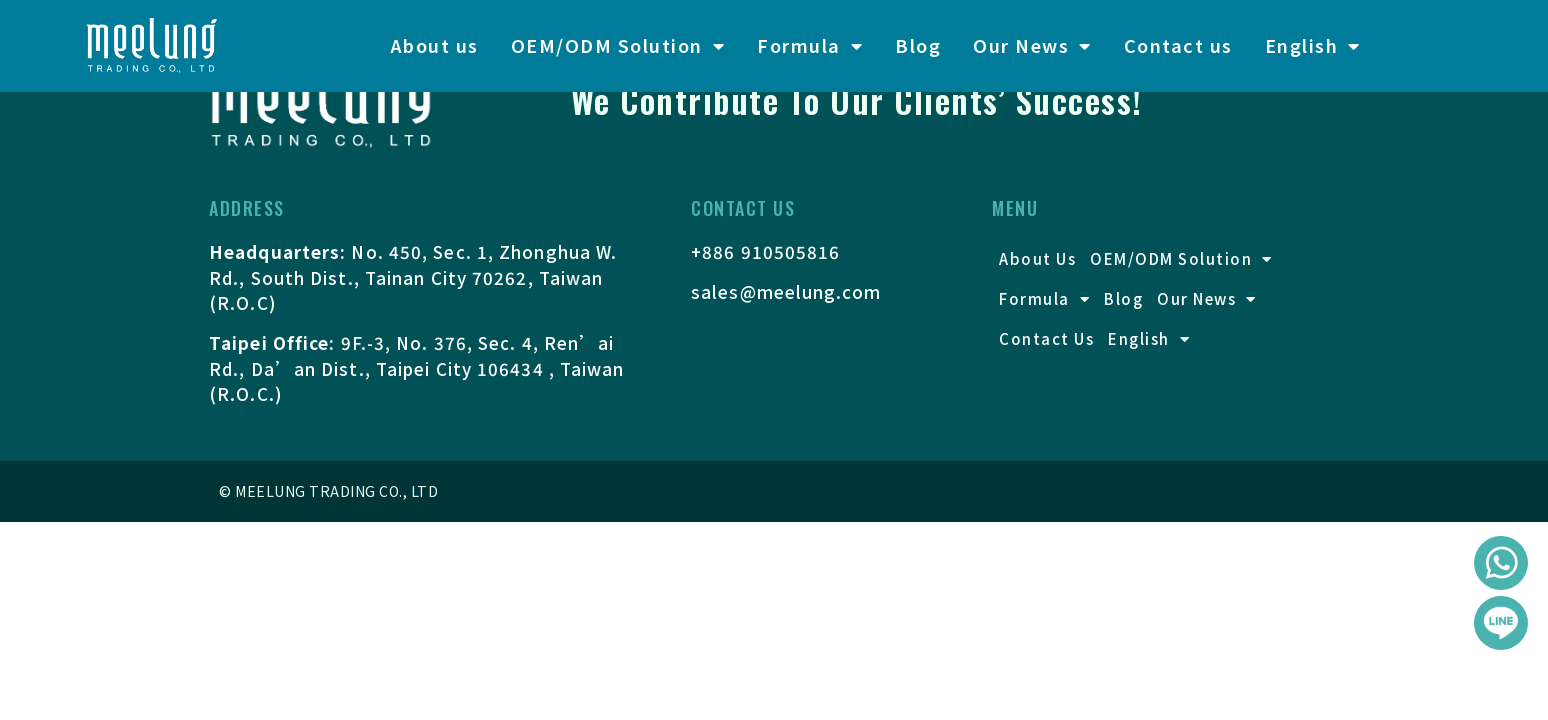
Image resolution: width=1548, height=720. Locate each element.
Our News (1032, 46)
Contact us (1178, 45)
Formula (810, 46)
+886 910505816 (765, 251)
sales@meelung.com (786, 291)
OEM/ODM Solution (618, 46)
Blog (918, 45)
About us (434, 45)
